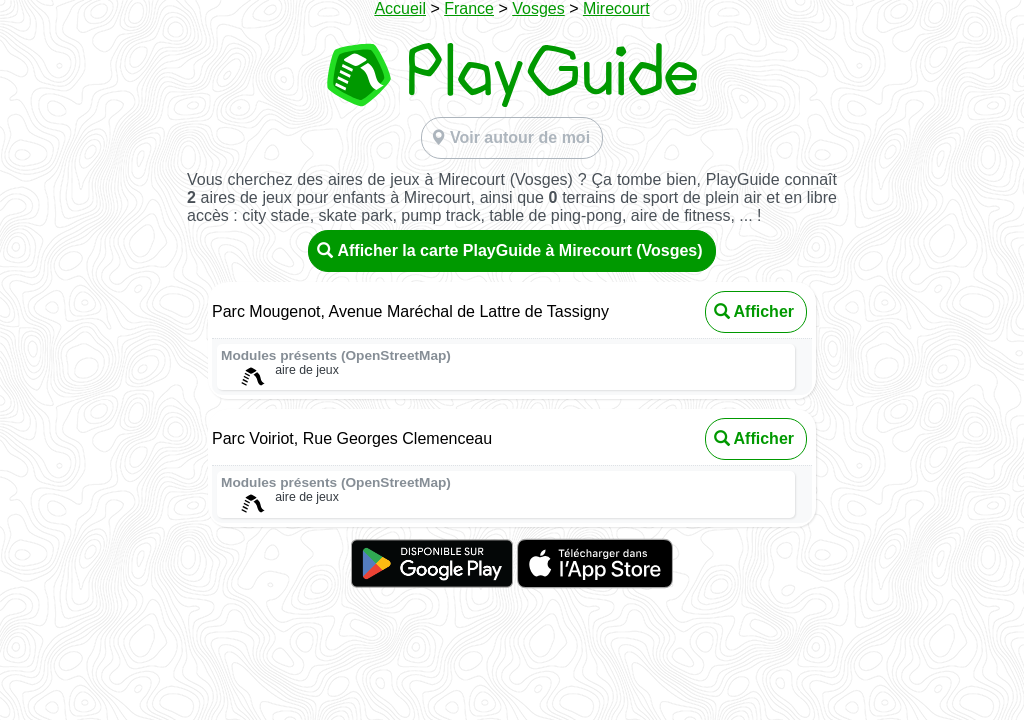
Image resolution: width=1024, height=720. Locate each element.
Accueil (400, 8)
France (469, 8)
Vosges (538, 8)
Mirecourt (616, 8)
